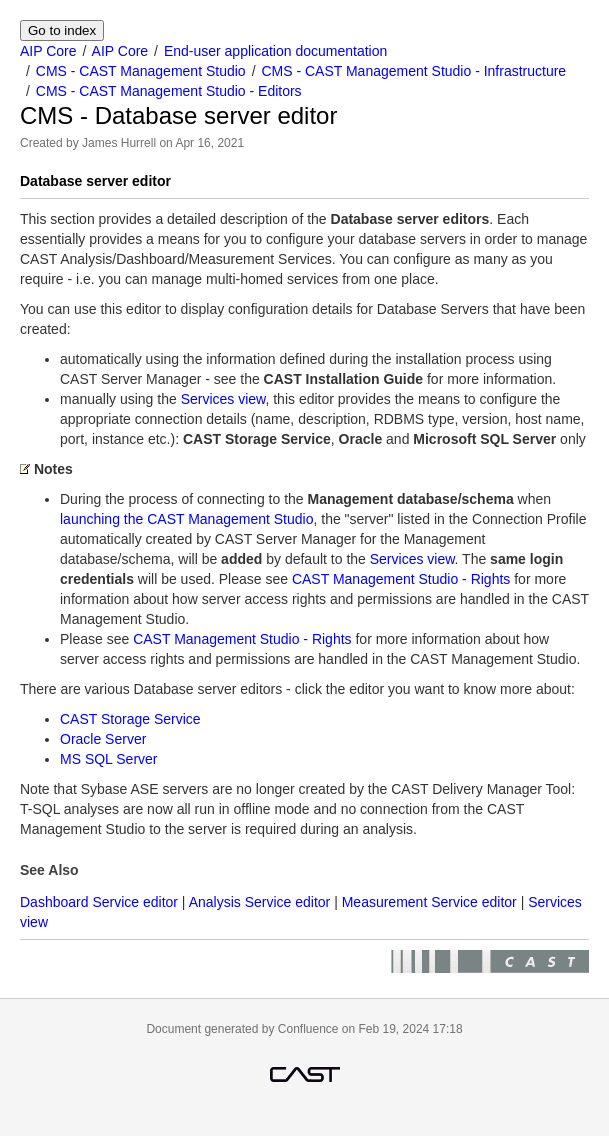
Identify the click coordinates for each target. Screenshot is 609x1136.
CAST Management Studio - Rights (401, 579)
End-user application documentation (275, 51)
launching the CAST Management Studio (186, 519)
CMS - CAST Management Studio (141, 71)
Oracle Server (103, 739)
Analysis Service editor (260, 902)
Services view (223, 399)
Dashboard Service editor (99, 902)
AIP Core (48, 51)
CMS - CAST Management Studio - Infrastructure (413, 71)
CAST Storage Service (130, 719)
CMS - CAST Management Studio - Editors (169, 91)
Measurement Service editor (429, 902)
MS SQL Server (109, 759)
